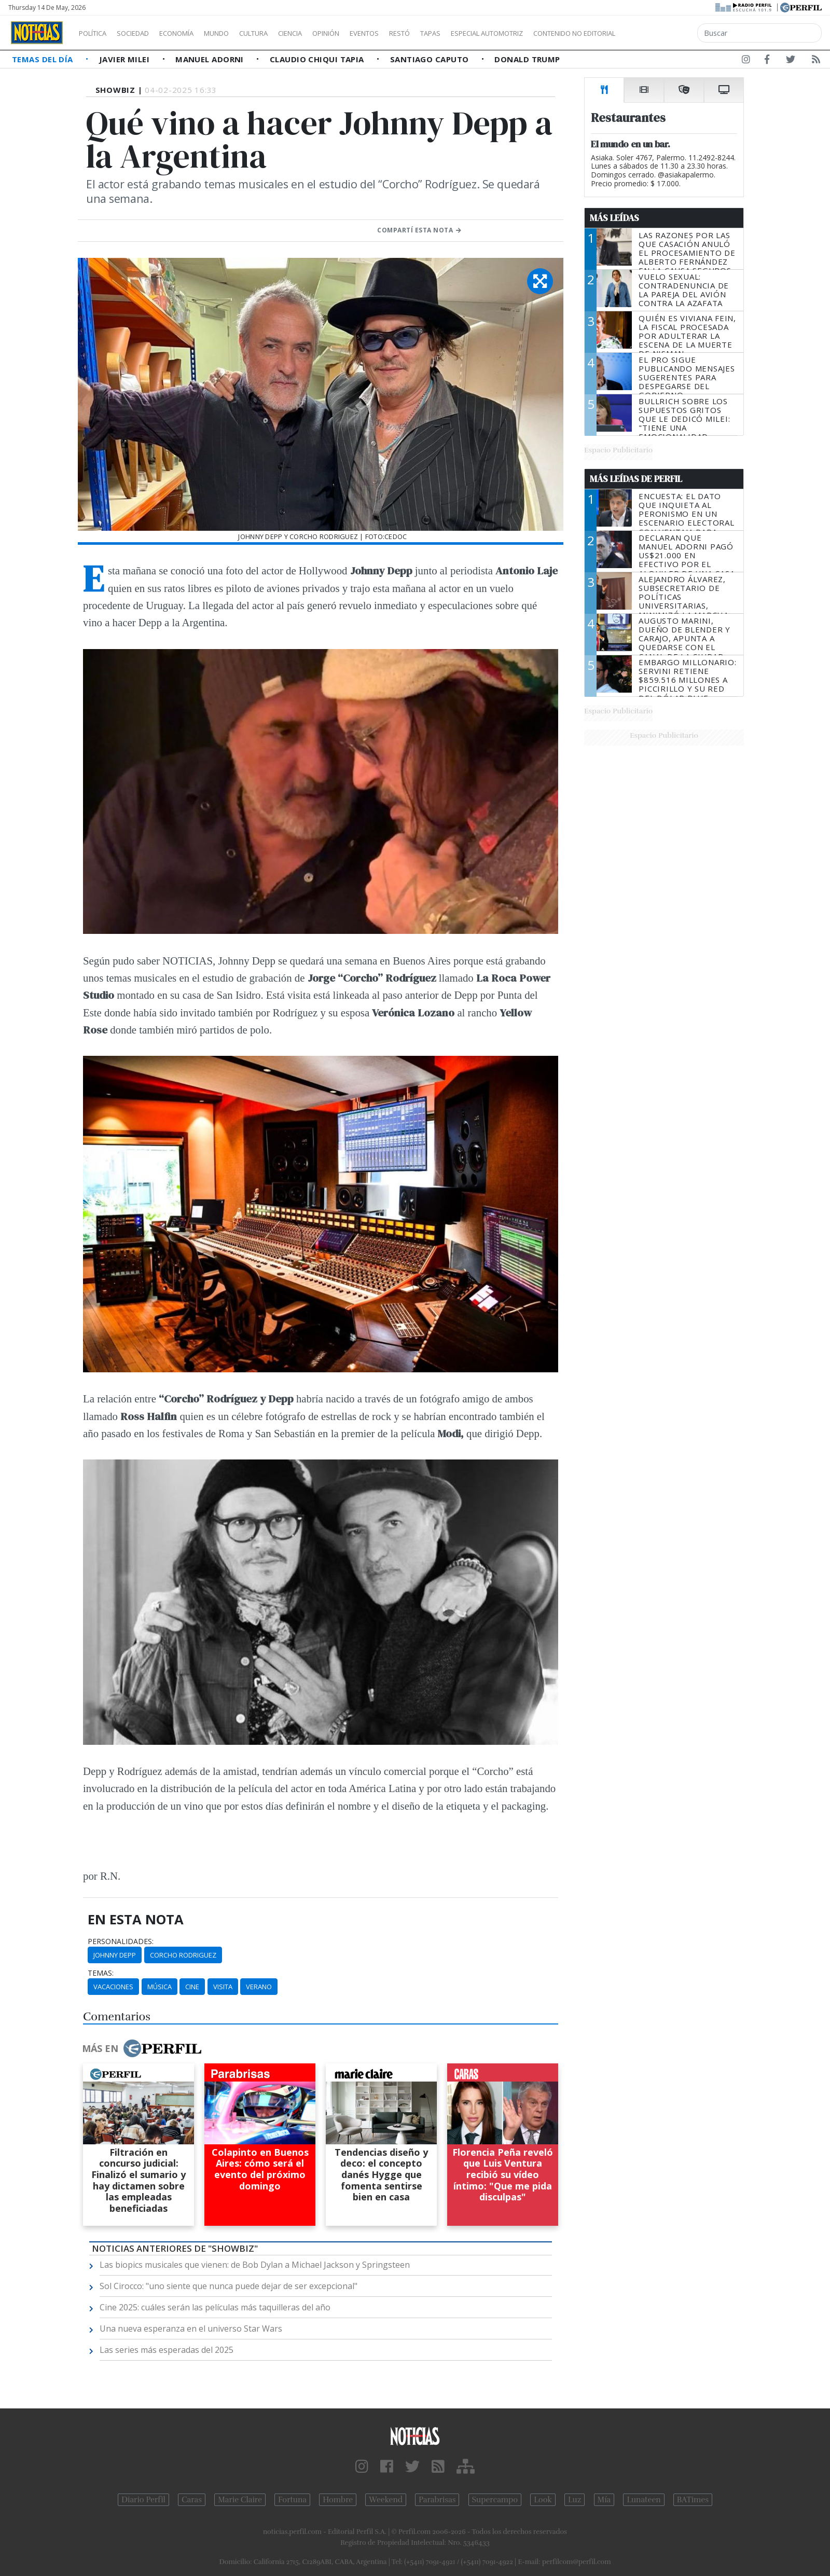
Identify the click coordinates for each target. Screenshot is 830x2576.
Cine (192, 1986)
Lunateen (643, 2499)
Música (159, 1986)
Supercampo (495, 2499)
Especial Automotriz (556, 33)
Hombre (338, 2499)
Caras (192, 2499)
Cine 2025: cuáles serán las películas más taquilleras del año (215, 2307)
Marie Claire (240, 2499)
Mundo (240, 33)
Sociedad (144, 33)
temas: (101, 1973)
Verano (259, 1986)
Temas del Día (43, 59)
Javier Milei (125, 59)
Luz (574, 2499)
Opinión (368, 33)
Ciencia (326, 33)
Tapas (489, 33)
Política (96, 33)
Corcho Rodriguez (183, 1955)
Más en (141, 2048)
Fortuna (292, 2499)
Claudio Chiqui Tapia (318, 59)
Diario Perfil (143, 2499)
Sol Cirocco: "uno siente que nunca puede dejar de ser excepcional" (228, 2286)
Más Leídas (614, 218)
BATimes (693, 2499)
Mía (604, 2499)
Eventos (413, 33)
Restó (454, 33)
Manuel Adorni (210, 59)
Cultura (283, 33)
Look (543, 2499)
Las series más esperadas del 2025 (166, 2349)
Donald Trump (527, 59)
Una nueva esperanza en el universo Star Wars (191, 2328)
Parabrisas (437, 2499)
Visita (222, 1986)
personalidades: (121, 1941)
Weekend (386, 2499)
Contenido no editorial (663, 33)
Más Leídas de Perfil (636, 479)
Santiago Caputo (430, 59)
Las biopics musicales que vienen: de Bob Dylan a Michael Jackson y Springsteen (255, 2264)
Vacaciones (113, 1986)
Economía (194, 33)
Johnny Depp (114, 1955)
